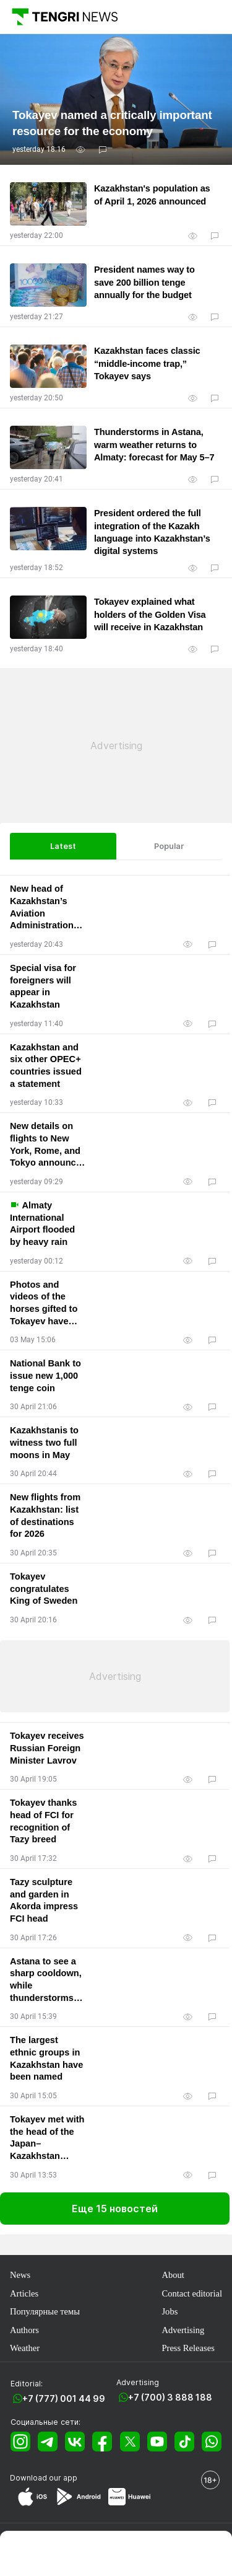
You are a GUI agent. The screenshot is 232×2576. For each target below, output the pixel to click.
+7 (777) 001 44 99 (63, 2398)
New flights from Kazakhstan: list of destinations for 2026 (45, 1515)
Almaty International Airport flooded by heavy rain (42, 1223)
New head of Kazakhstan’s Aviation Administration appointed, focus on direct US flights (46, 908)
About (172, 2275)
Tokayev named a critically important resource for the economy (112, 123)
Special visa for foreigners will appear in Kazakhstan (43, 986)
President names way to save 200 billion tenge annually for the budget (144, 282)
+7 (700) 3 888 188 (170, 2397)
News (20, 2275)
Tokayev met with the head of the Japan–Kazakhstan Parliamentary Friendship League (47, 2138)
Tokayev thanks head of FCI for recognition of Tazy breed (43, 1821)
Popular (169, 846)
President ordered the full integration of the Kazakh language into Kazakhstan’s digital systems (152, 532)
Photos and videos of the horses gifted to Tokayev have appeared (43, 1304)
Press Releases (187, 2348)
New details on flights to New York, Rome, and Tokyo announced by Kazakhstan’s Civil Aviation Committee (48, 1145)
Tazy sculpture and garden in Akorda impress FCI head (44, 1900)
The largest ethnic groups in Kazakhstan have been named (46, 2058)
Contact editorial (191, 2293)
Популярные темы (45, 2311)
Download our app (43, 2477)
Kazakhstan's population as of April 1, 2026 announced (152, 194)
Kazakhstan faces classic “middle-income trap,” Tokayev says (147, 363)
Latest (63, 846)
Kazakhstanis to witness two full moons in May (44, 1442)
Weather (25, 2348)
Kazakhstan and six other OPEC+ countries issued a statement (46, 1065)
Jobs (169, 2311)
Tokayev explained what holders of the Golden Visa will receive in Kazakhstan (150, 614)
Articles (24, 2293)
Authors (24, 2330)
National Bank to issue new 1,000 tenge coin (45, 1375)
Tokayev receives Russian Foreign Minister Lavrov (47, 1748)
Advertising (182, 2330)
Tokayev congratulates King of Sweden (43, 1589)
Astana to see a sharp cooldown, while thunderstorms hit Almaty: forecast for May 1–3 (46, 1980)
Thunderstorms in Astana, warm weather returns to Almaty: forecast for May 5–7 (154, 444)
